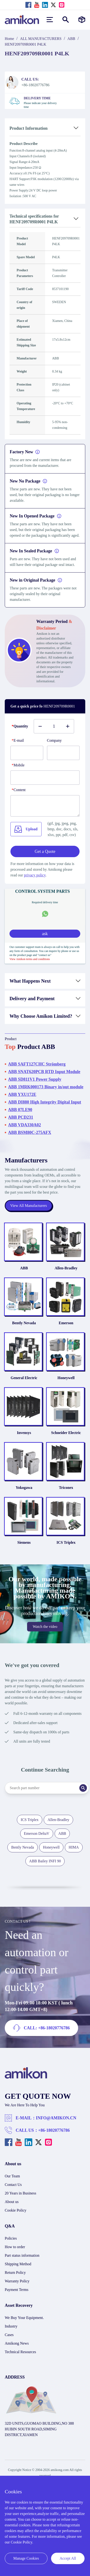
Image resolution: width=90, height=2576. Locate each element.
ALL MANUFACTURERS (41, 39)
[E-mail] (26, 753)
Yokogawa (24, 1488)
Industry (11, 2326)
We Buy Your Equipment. (24, 2318)
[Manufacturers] (81, 19)
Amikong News (17, 2343)
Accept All (68, 2558)
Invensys (24, 1433)
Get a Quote (45, 851)
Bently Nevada (24, 1323)
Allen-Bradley (66, 1268)
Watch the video (45, 1627)
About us (12, 2202)
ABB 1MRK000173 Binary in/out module (45, 1087)
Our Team (12, 2176)
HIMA (74, 1847)
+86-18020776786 (54, 2130)
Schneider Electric (66, 1433)
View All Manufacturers (28, 1206)
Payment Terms (16, 2290)
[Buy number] (54, 726)
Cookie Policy (15, 2210)
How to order (15, 2247)
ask (45, 933)
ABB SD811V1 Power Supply (34, 1079)
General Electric (24, 1378)
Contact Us (13, 2185)
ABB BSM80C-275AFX (29, 1132)
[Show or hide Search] (65, 19)
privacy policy (35, 875)
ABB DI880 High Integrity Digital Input (44, 1102)
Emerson (66, 1323)
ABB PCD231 (20, 1117)
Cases (9, 2335)
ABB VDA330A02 (24, 1125)
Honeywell (66, 1378)
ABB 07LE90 (20, 1109)
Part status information (22, 2255)
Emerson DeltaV (36, 1833)
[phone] (45, 777)
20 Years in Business (20, 2193)
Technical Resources (20, 2352)
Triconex (66, 1488)
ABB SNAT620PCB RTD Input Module (44, 1071)
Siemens (24, 1542)
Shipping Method (18, 2264)
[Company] (63, 753)
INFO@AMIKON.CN (56, 2118)
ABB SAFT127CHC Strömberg (37, 1064)
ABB (71, 39)
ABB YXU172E (22, 1094)
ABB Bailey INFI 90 (45, 1861)
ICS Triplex (66, 1542)
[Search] (83, 1788)
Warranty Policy (17, 2281)
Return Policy (15, 2272)
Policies (11, 2238)
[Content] (45, 806)
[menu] (50, 19)
